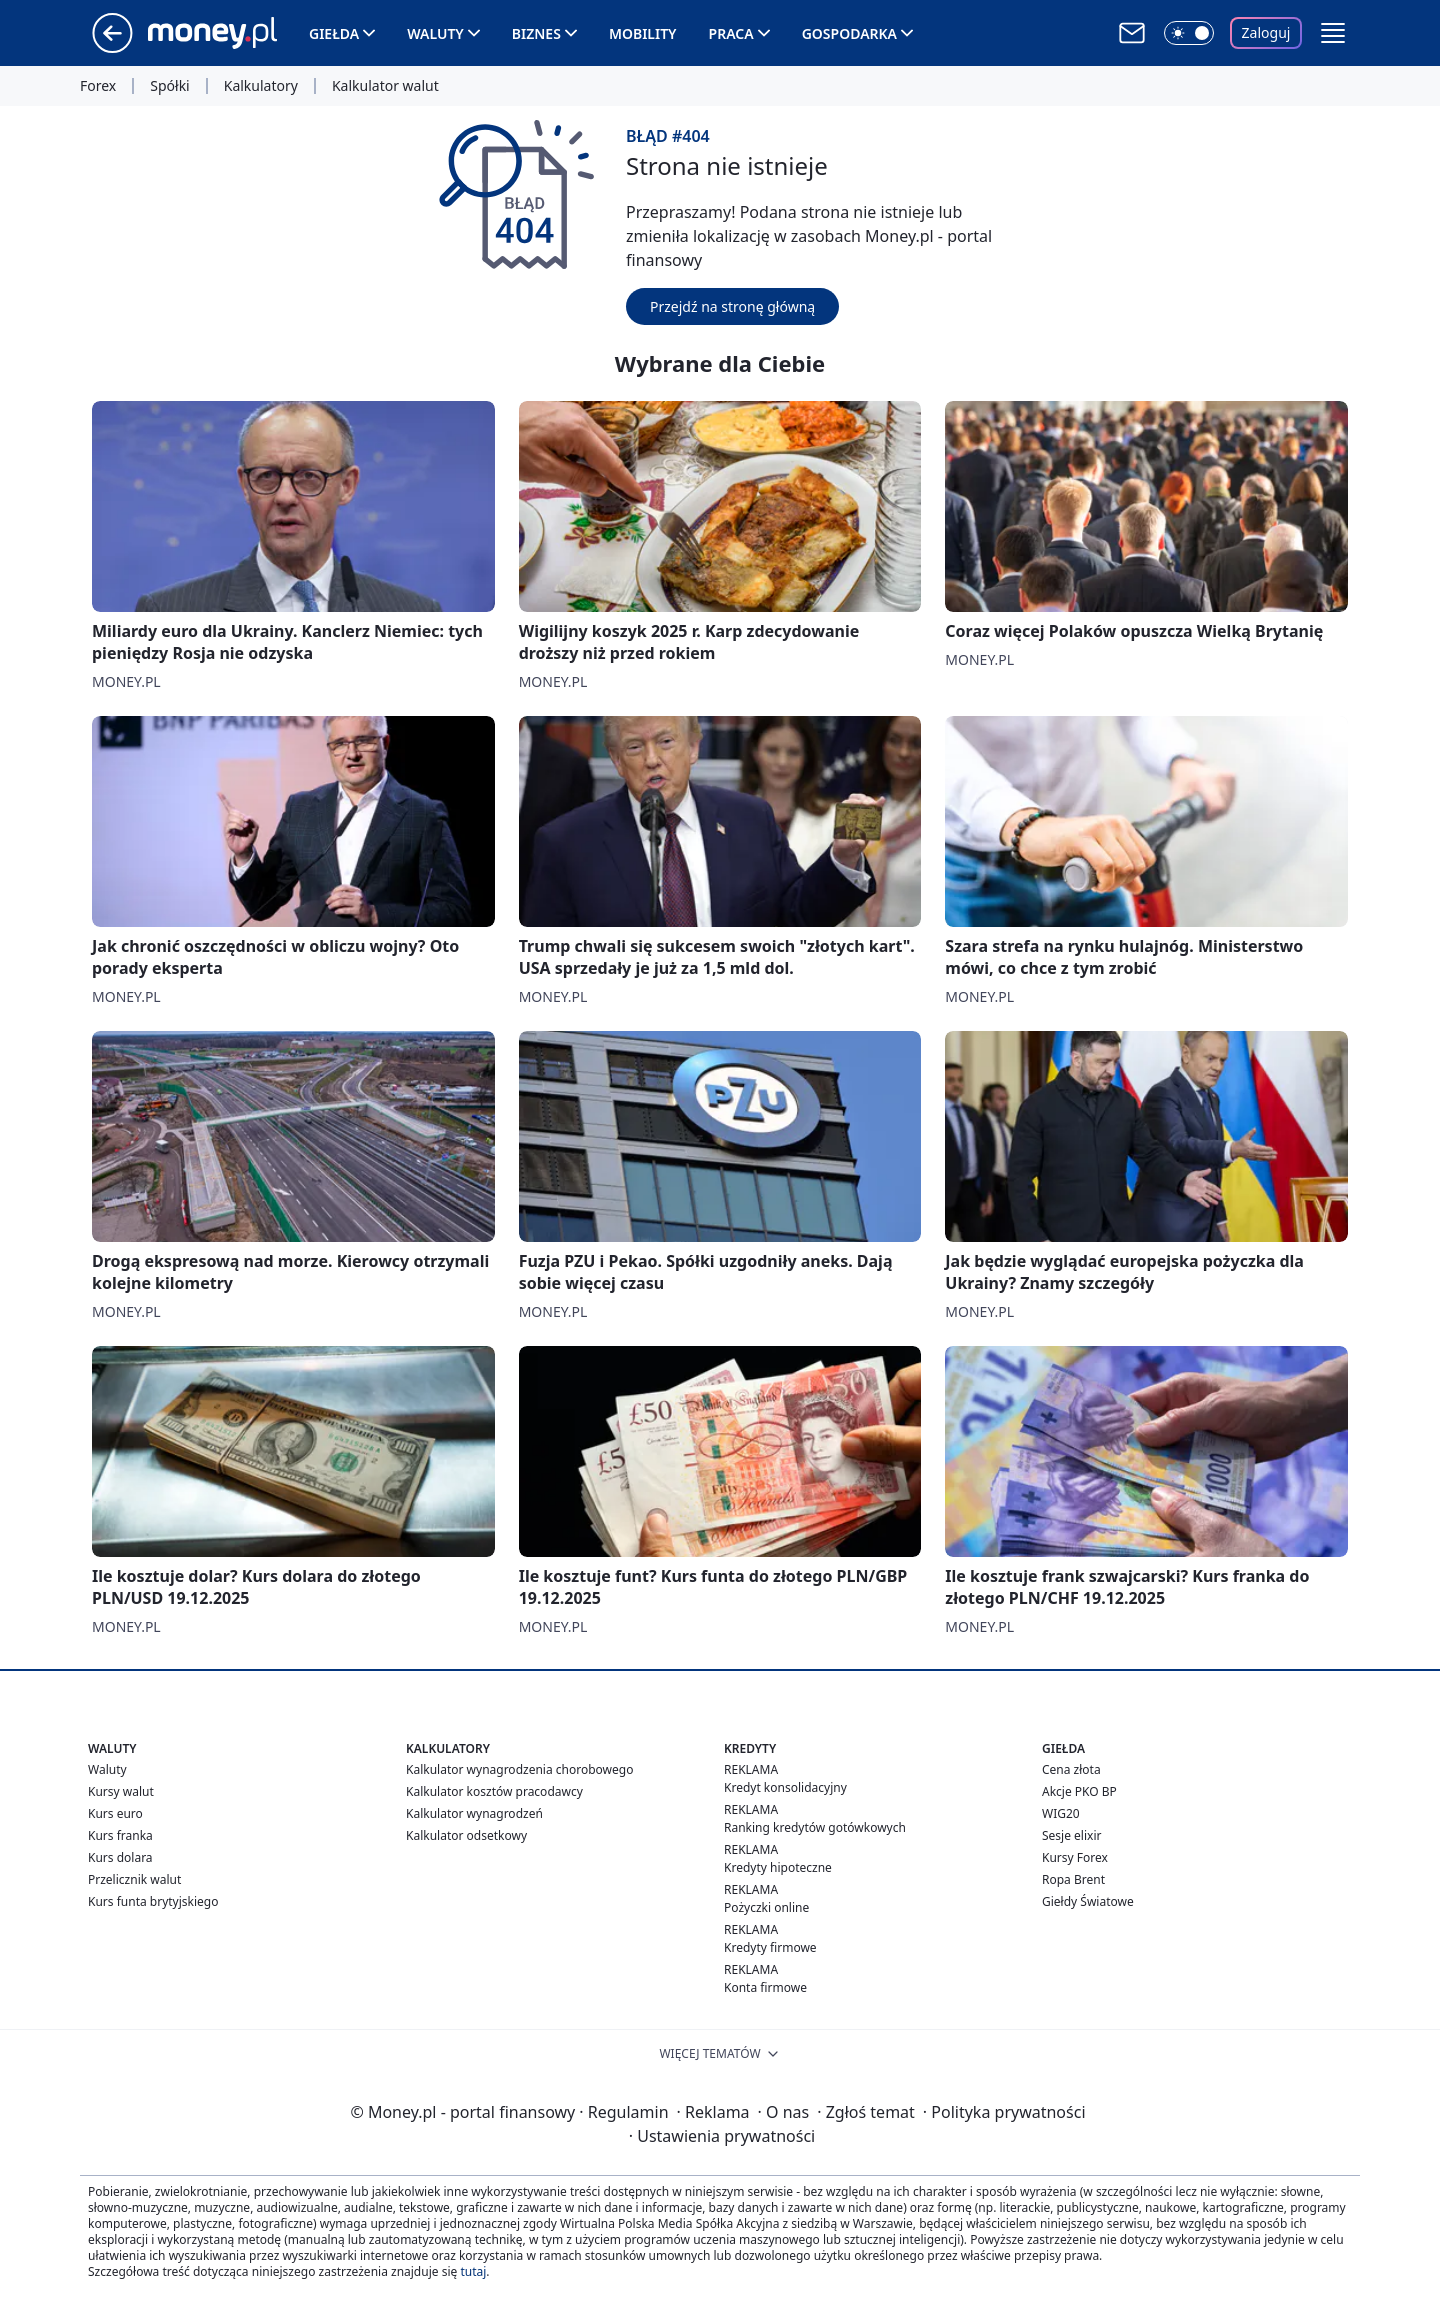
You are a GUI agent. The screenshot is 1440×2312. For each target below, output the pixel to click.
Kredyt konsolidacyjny (785, 1787)
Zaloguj (1266, 32)
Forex (98, 86)
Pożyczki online (766, 1907)
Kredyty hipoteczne (778, 1867)
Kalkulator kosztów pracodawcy (494, 1791)
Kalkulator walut (385, 86)
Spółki (169, 86)
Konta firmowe (765, 1987)
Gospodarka (849, 33)
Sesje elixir (1071, 1835)
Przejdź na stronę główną (732, 306)
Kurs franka (120, 1835)
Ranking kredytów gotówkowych (815, 1827)
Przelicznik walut (134, 1879)
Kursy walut (121, 1791)
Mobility (643, 33)
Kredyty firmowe (770, 1947)
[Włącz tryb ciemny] (1189, 33)
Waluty (435, 33)
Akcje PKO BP (1079, 1791)
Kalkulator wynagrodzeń (474, 1813)
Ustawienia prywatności (722, 2136)
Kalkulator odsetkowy (466, 1835)
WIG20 (1061, 1813)
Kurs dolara (120, 1857)
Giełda (334, 33)
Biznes (536, 33)
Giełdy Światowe (1088, 1901)
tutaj (473, 2271)
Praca (731, 33)
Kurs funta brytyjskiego (153, 1901)
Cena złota (1071, 1769)
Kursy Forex (1075, 1857)
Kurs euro (115, 1813)
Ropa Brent (1073, 1879)
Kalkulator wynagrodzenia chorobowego (519, 1769)
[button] (1333, 33)
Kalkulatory (261, 86)
